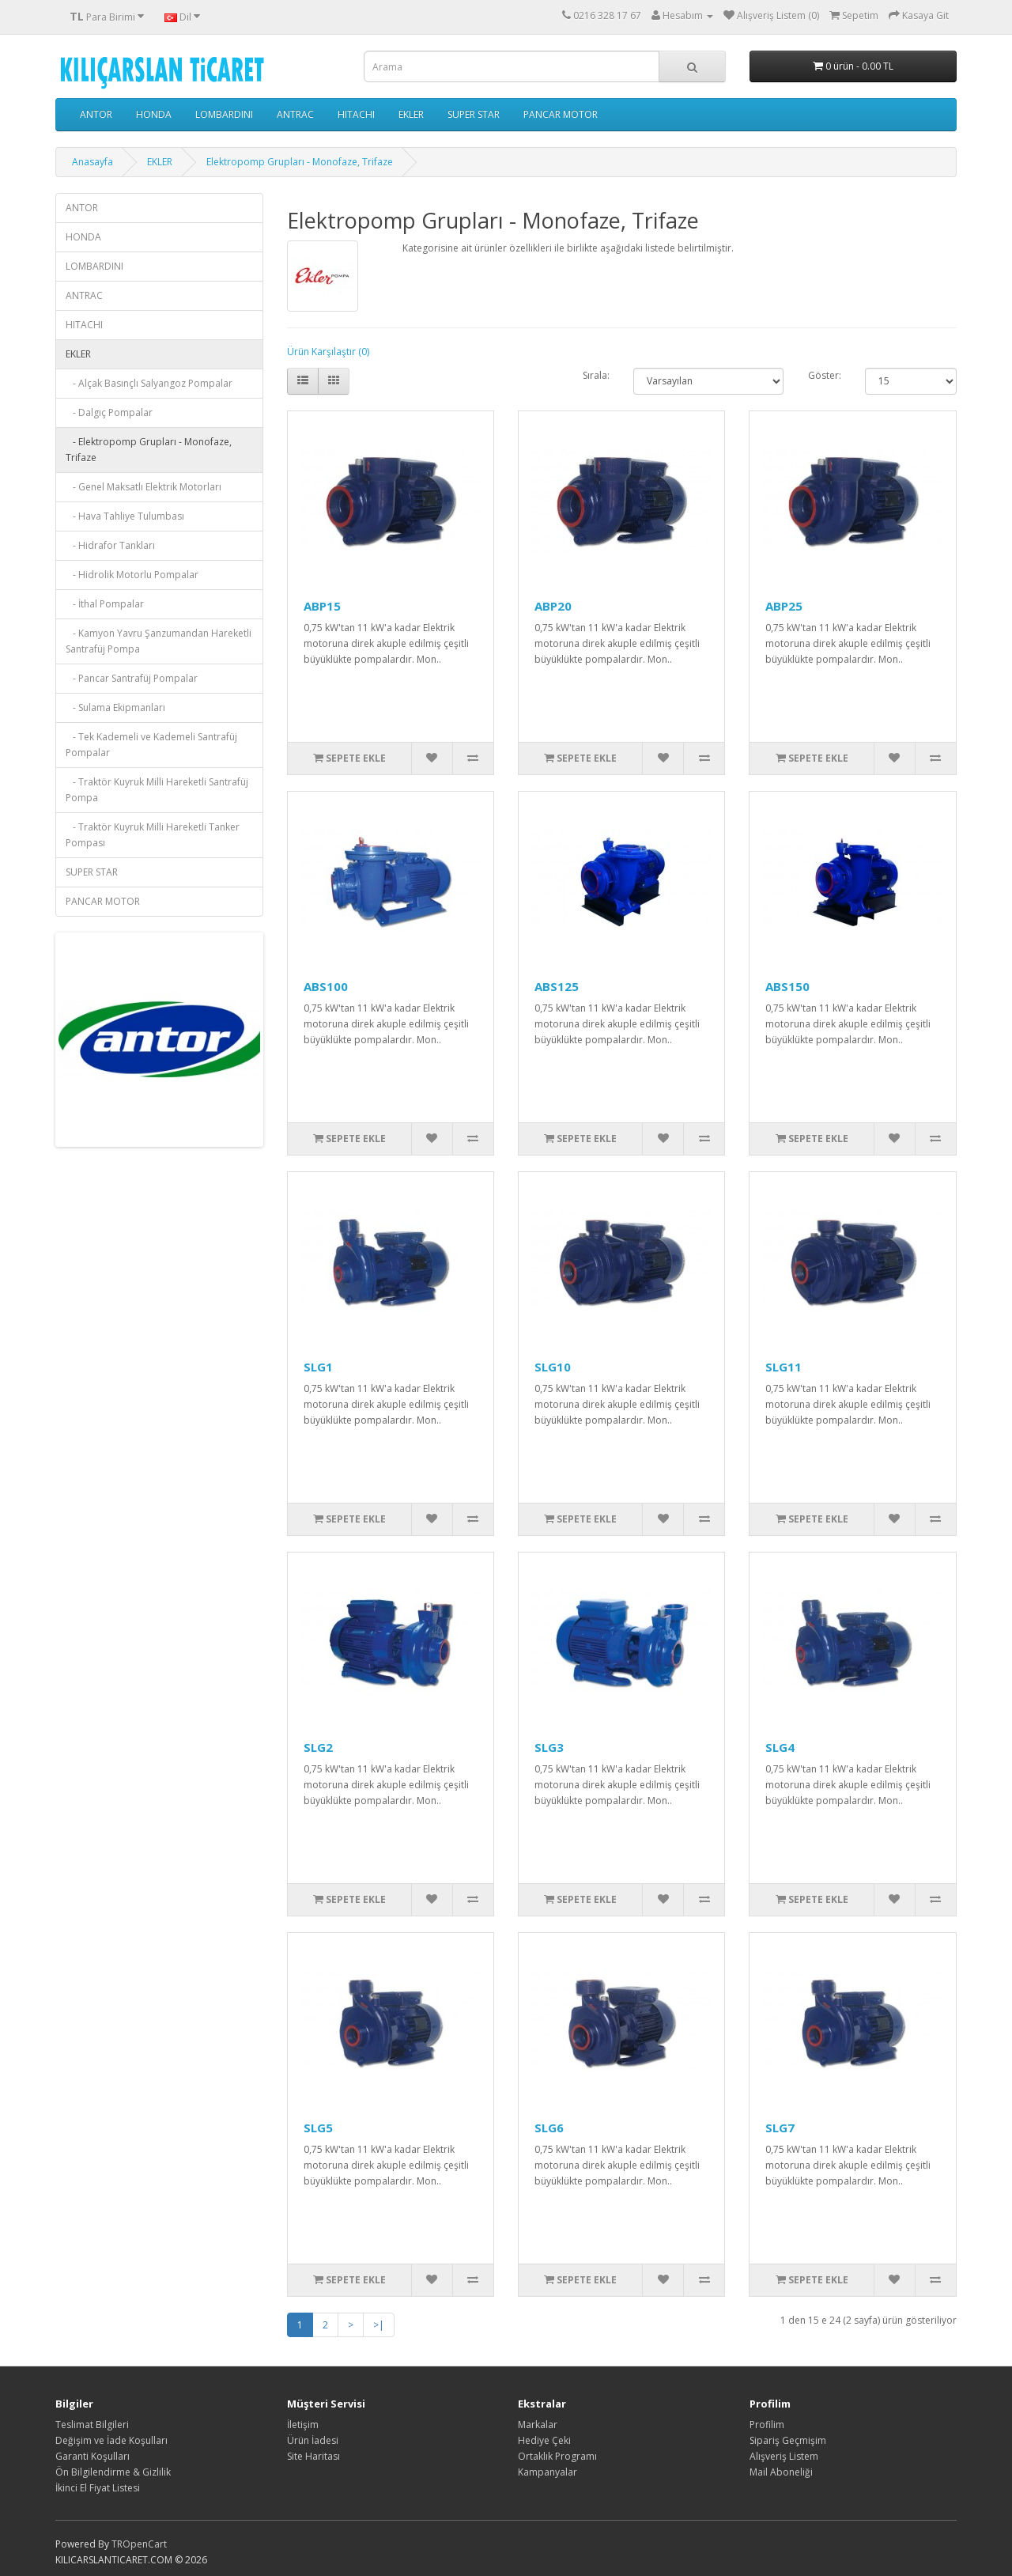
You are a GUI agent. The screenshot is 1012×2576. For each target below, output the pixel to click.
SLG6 (549, 2127)
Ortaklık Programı (557, 2456)
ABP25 (783, 606)
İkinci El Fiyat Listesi (97, 2488)
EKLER (411, 114)
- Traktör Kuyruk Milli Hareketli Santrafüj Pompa (157, 789)
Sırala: (596, 375)
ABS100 (326, 986)
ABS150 (787, 986)
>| (378, 2325)
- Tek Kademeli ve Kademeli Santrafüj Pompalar (151, 744)
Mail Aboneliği (781, 2472)
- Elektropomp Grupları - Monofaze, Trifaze (149, 449)
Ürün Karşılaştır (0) (328, 351)
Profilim (767, 2424)
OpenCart (145, 2544)
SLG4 (780, 1747)
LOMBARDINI (224, 114)
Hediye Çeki (544, 2440)
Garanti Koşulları (92, 2456)
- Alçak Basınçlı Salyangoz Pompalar (149, 383)
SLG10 (552, 1367)
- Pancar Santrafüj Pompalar (132, 678)
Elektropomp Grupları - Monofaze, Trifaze (299, 161)
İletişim (303, 2424)
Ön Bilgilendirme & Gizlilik (113, 2472)
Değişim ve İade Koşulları (111, 2440)
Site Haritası (313, 2456)
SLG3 (549, 1747)
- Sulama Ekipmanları (115, 707)
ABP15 (322, 606)
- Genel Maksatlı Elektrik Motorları (143, 487)
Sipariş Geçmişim (788, 2440)
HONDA (154, 114)
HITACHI (356, 114)
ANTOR (96, 114)
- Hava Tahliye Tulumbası (125, 516)
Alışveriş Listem (784, 2456)
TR (117, 2544)
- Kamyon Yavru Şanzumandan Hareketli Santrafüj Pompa (158, 641)
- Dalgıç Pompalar (109, 412)
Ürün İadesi (312, 2440)
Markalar (537, 2424)
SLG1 (318, 1367)
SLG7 (780, 2127)
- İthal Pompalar (105, 604)
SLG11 (783, 1367)
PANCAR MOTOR (560, 114)
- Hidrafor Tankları (110, 545)
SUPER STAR (473, 114)
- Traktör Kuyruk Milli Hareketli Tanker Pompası (153, 834)
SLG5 (318, 2127)
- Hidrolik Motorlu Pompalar (132, 574)
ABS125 (556, 986)
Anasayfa (92, 161)
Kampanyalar (547, 2472)
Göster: (824, 375)
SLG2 (318, 1747)
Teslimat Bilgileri (92, 2424)
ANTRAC (295, 114)
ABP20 (553, 606)
